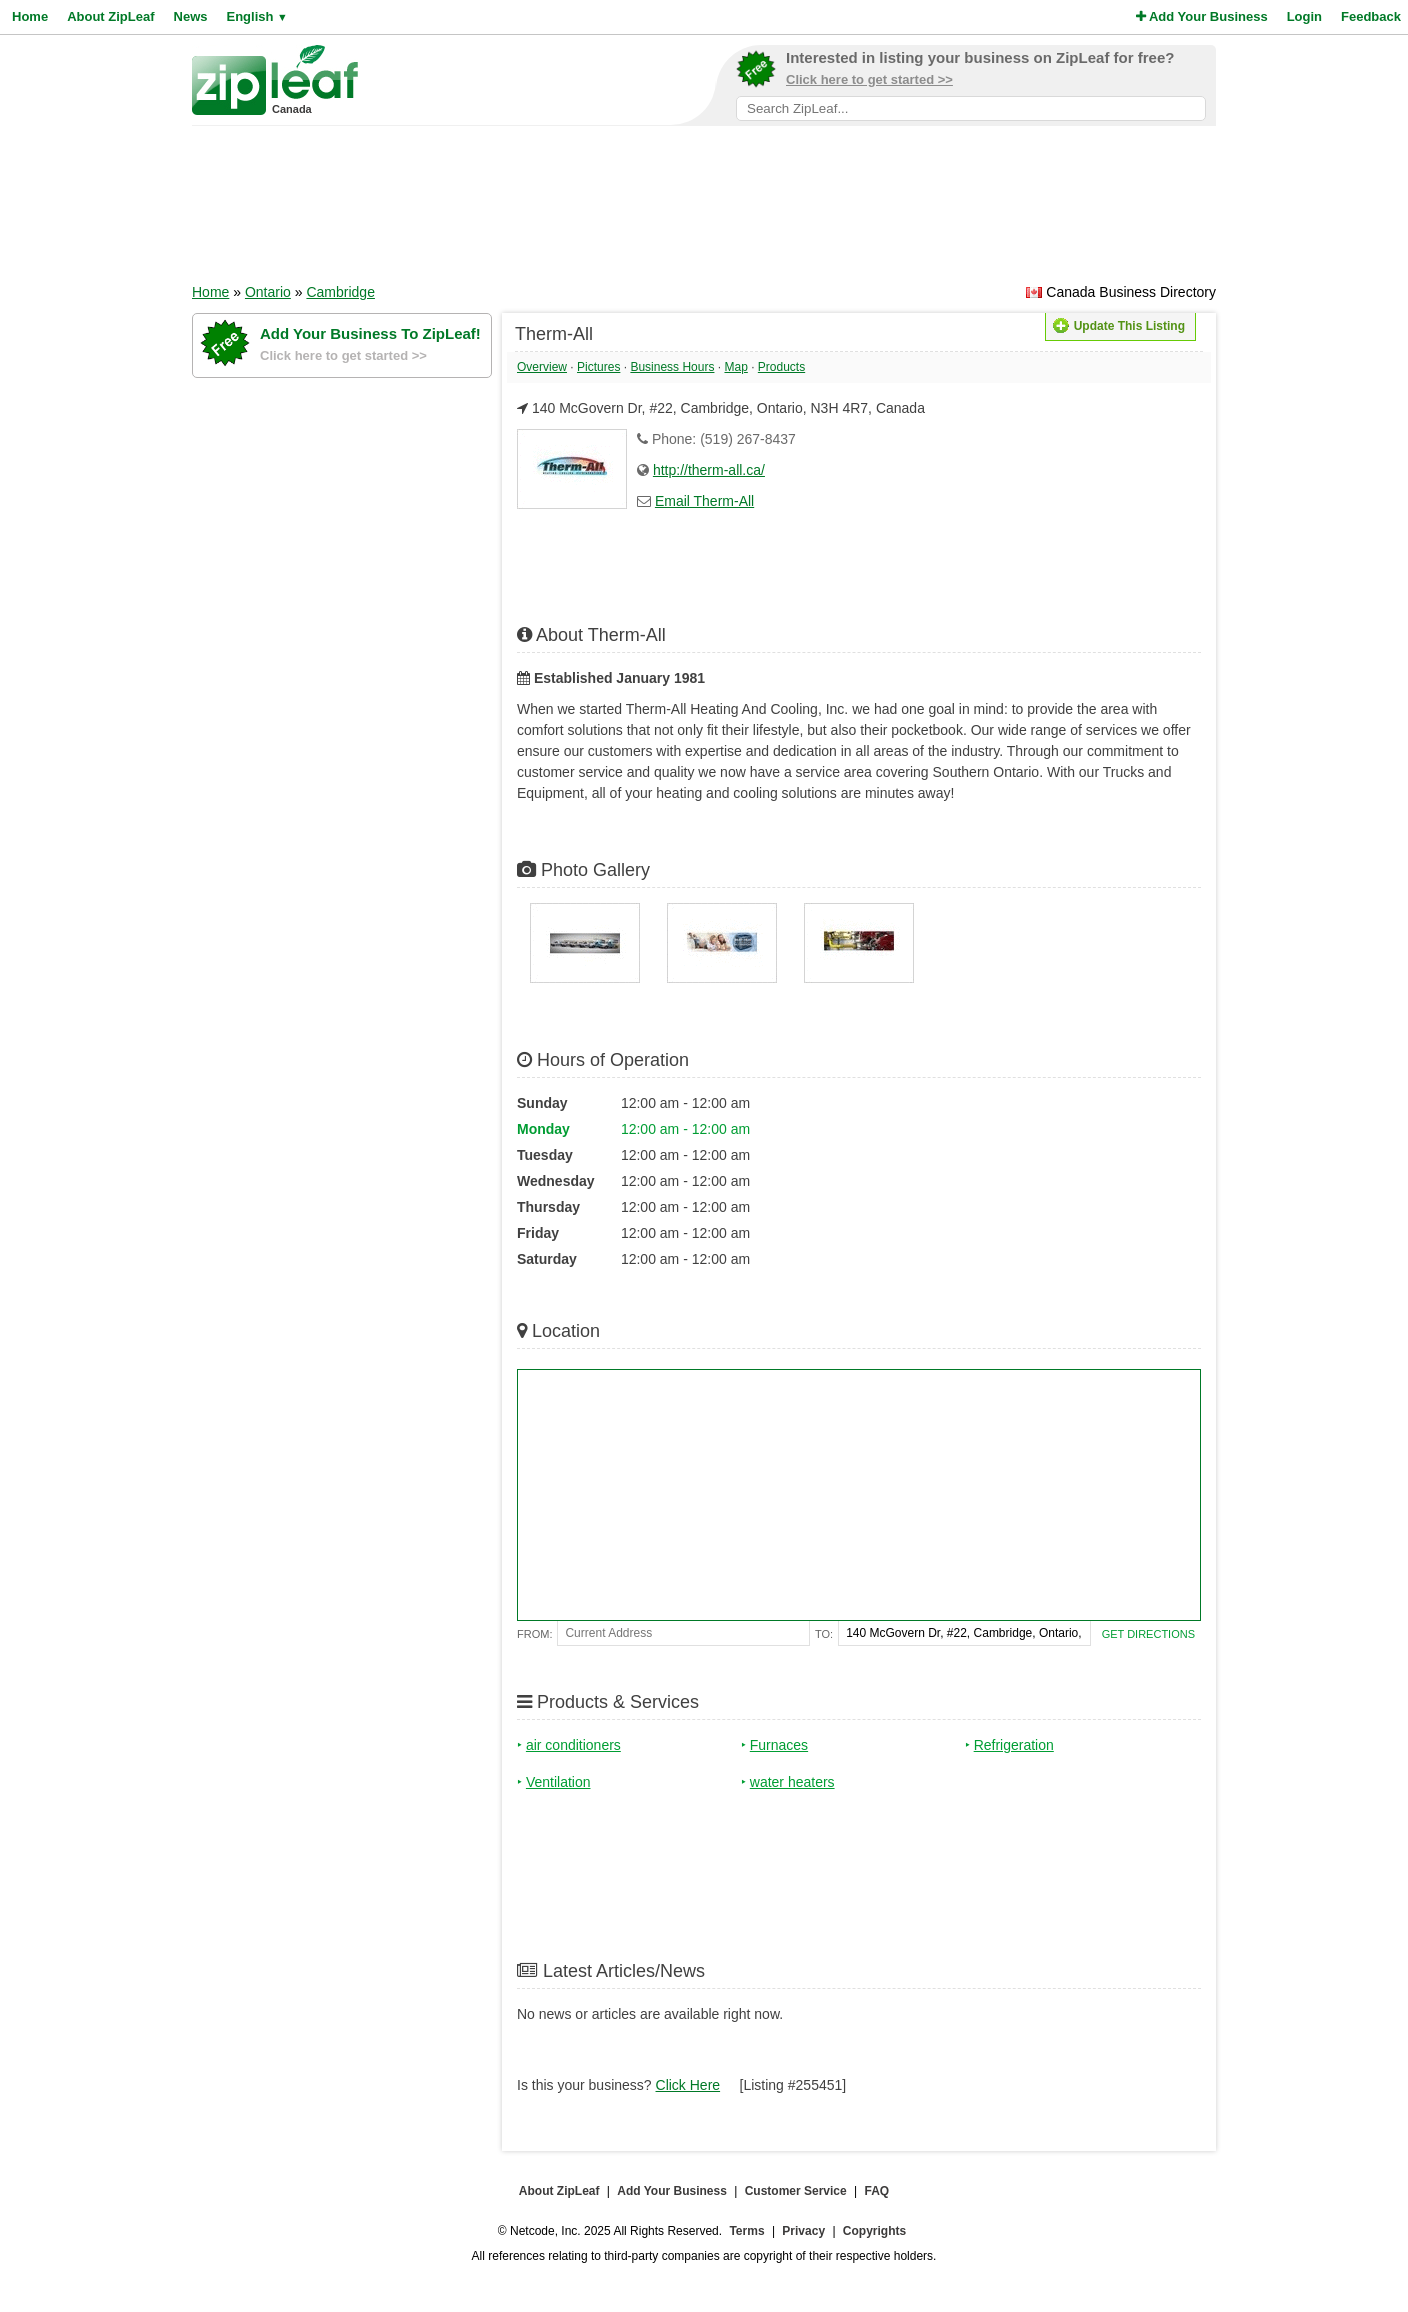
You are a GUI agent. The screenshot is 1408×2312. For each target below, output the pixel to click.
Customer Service (796, 2191)
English (256, 16)
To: (824, 1634)
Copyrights (874, 2231)
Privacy (803, 2231)
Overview (542, 367)
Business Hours (672, 367)
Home (30, 16)
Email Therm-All (704, 501)
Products (781, 367)
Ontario (268, 292)
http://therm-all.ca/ (709, 470)
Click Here (688, 2085)
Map (735, 367)
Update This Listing (1119, 326)
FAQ (877, 2191)
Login (1304, 16)
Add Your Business (1202, 16)
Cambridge (340, 292)
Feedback (1371, 16)
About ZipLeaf (110, 16)
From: (534, 1634)
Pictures (598, 367)
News (191, 16)
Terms (746, 2231)
